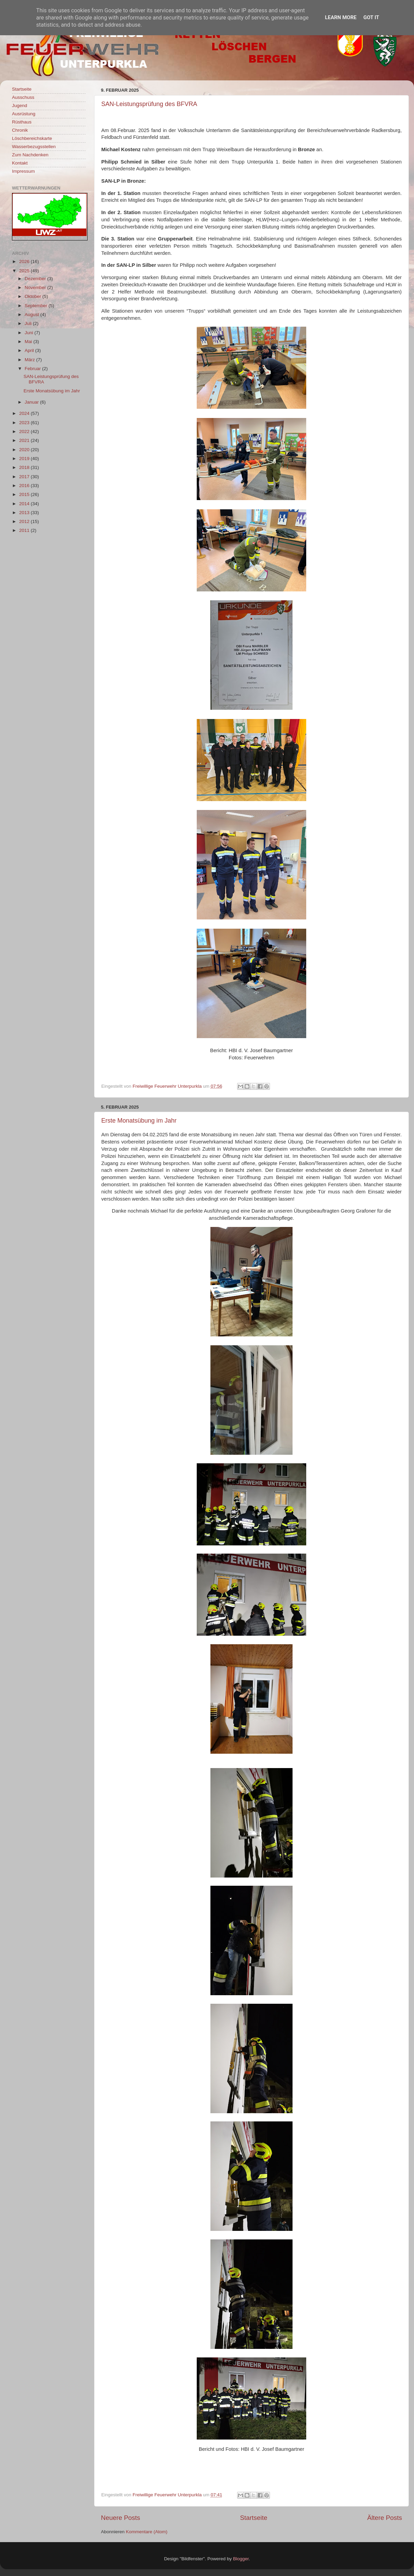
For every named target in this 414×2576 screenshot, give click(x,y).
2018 (25, 467)
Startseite (253, 2517)
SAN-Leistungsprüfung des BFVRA (149, 104)
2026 (25, 261)
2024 (25, 413)
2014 (25, 503)
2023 (25, 422)
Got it (371, 17)
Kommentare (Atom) (147, 2531)
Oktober (33, 296)
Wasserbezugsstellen (34, 146)
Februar (33, 368)
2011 (25, 530)
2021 (25, 440)
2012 (25, 521)
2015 (25, 494)
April (30, 350)
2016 (25, 485)
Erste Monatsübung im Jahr (139, 1120)
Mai (29, 341)
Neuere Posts (120, 2517)
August (32, 314)
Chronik (20, 130)
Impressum (23, 171)
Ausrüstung (23, 113)
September (37, 305)
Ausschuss (23, 97)
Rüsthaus (21, 122)
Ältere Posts (384, 2517)
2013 (25, 512)
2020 (25, 449)
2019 (25, 458)
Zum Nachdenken (30, 154)
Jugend (19, 105)
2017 (25, 476)
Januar (32, 402)
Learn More (341, 17)
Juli (29, 323)
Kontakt (20, 163)
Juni (30, 332)
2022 (25, 431)
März (30, 359)
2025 (25, 270)
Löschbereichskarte (32, 138)
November (36, 287)
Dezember (36, 278)
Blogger (241, 2558)
